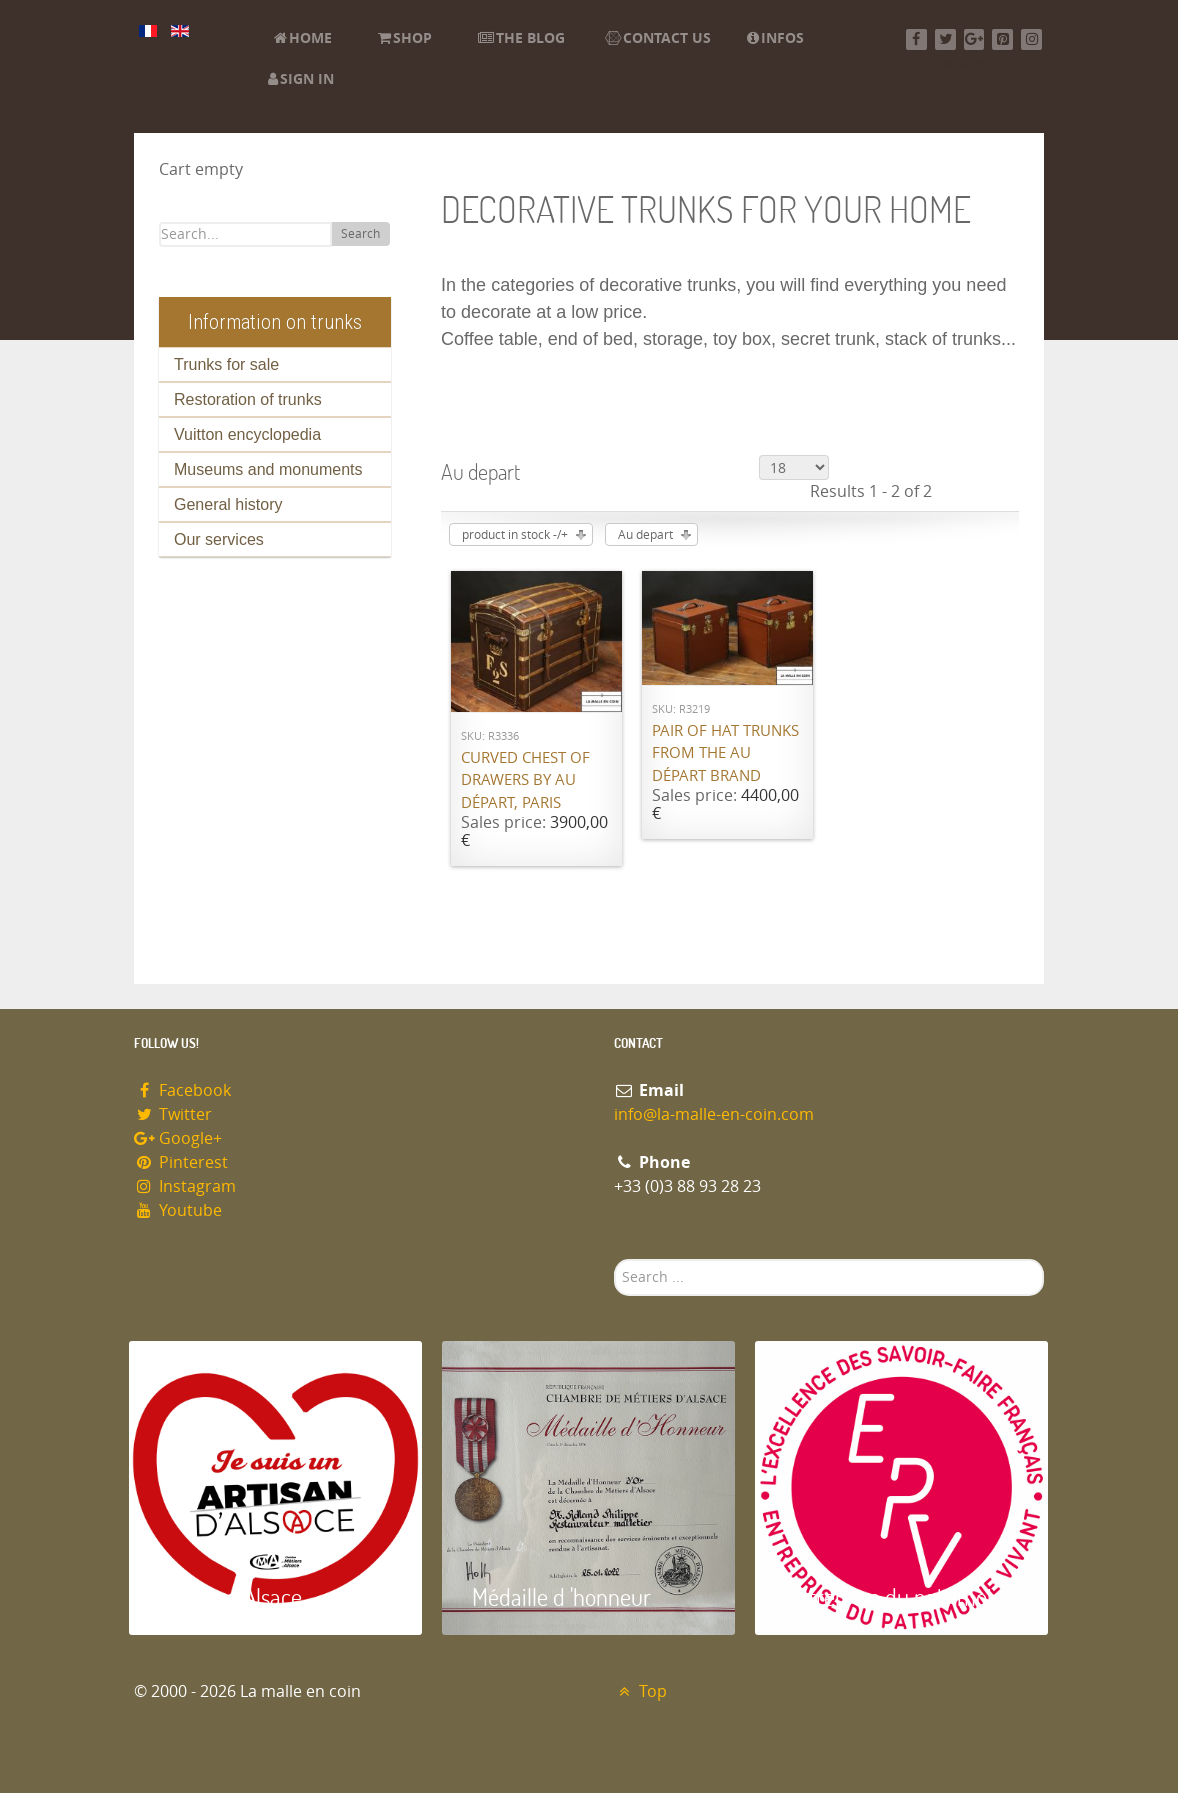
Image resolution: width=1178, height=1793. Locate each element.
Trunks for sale (226, 364)
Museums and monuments (268, 469)
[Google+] (974, 39)
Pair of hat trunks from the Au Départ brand (725, 753)
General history (228, 504)
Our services (219, 539)
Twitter (173, 1114)
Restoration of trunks (248, 399)
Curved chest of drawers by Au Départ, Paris (525, 780)
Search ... (614, 1259)
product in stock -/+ (515, 535)
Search (360, 234)
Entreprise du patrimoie (894, 1596)
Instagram (185, 1186)
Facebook (182, 1090)
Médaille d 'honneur (561, 1596)
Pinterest (181, 1162)
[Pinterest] (1002, 39)
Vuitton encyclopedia (247, 434)
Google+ (178, 1138)
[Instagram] (1031, 39)
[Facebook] (916, 39)
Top (640, 1691)
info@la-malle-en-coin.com (714, 1114)
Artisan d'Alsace (230, 1596)
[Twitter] (945, 39)
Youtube (178, 1210)
